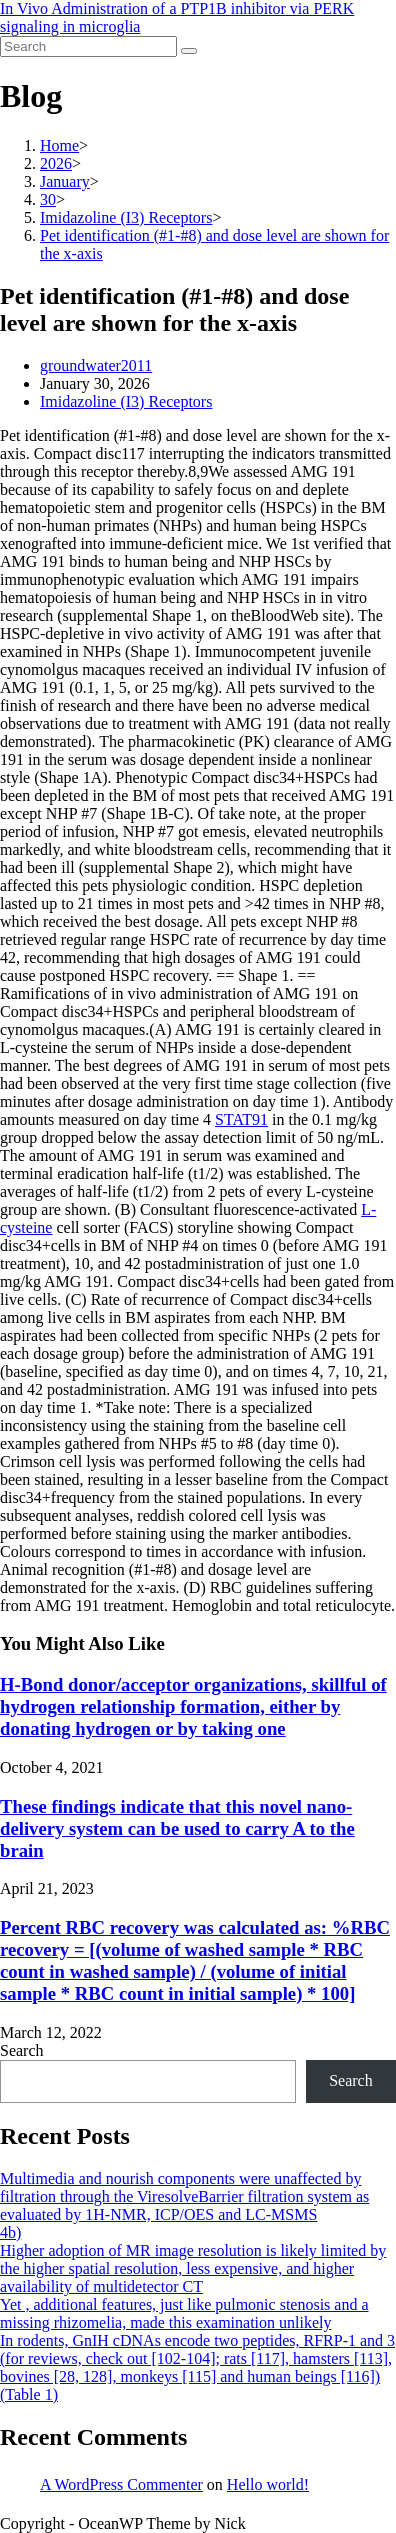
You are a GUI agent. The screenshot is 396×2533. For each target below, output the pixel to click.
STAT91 (241, 1119)
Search (22, 2050)
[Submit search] (189, 51)
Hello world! (268, 2484)
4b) (10, 2232)
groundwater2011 (96, 365)
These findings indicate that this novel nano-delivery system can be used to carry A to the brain (177, 1828)
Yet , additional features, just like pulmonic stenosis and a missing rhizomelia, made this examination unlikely (184, 2313)
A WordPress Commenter (121, 2484)
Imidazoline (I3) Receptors (126, 401)
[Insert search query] (88, 46)
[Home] (59, 145)
